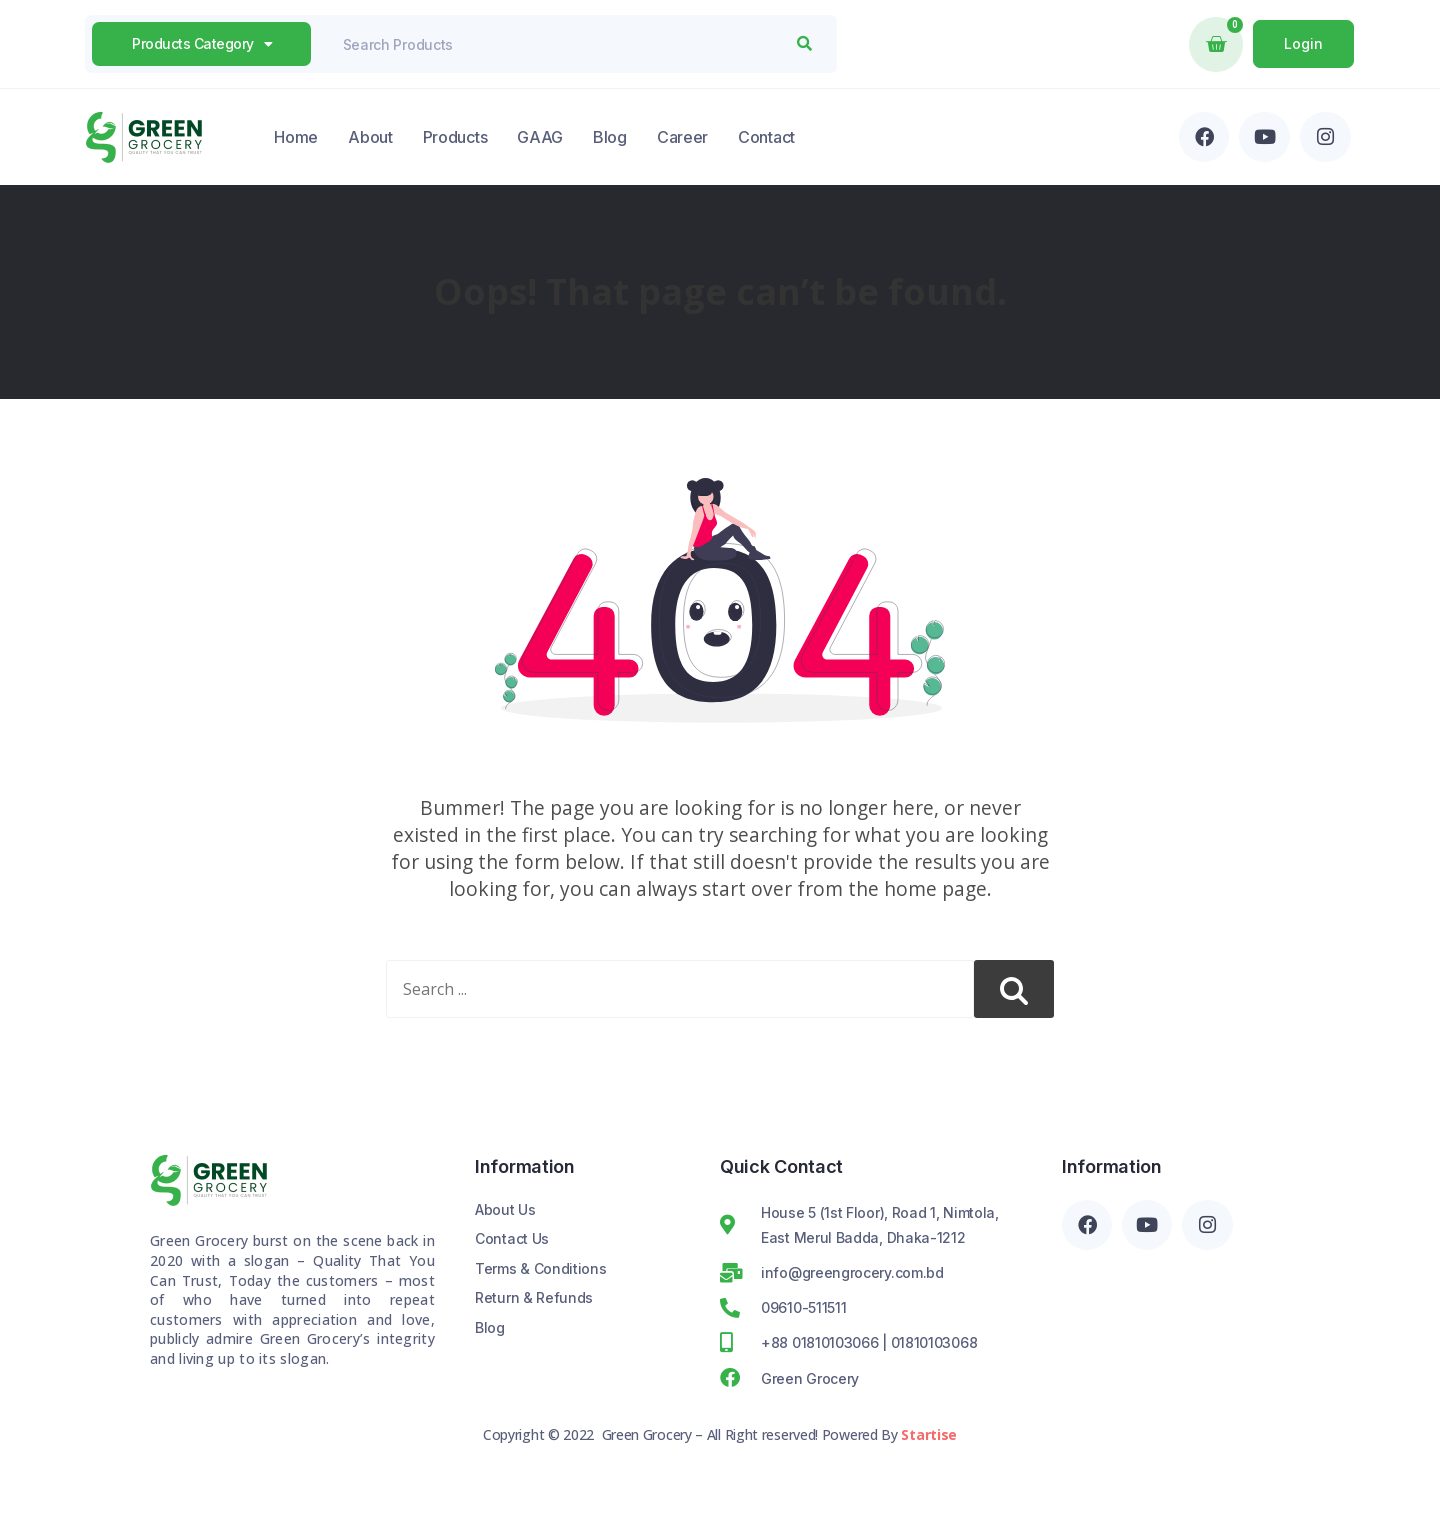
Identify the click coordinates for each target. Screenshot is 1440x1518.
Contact (766, 137)
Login (1303, 43)
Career (682, 137)
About (370, 137)
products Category (202, 44)
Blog (610, 137)
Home (296, 137)
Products (455, 137)
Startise (929, 1434)
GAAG (540, 137)
